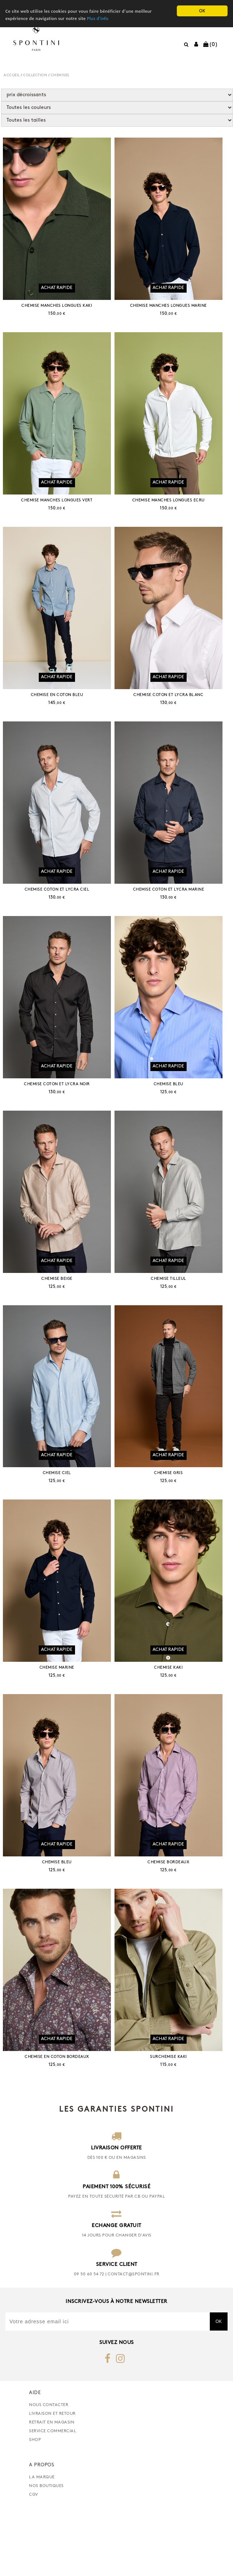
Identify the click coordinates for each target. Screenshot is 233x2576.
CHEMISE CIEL (59, 1519)
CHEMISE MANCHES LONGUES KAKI (59, 312)
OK (202, 11)
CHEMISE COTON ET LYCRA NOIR (59, 1117)
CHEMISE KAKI (175, 1720)
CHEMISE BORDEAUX (175, 1922)
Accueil (12, 75)
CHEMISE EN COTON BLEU (59, 715)
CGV (33, 2560)
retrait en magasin (51, 2488)
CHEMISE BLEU (175, 1117)
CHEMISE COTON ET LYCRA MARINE (175, 916)
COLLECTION (35, 75)
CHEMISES (60, 75)
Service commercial (52, 2497)
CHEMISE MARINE (59, 1720)
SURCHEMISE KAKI (175, 2123)
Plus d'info (102, 19)
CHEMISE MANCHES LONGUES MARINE (175, 312)
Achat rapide (59, 294)
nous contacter (48, 2471)
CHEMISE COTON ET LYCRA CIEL (59, 916)
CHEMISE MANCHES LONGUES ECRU (175, 514)
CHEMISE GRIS (175, 1519)
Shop (35, 2505)
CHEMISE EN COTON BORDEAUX (59, 2123)
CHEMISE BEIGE (59, 1318)
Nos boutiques (46, 2551)
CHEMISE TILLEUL (175, 1318)
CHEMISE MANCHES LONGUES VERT (59, 514)
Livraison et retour (52, 2479)
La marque (42, 2543)
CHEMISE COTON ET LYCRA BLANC (175, 715)
